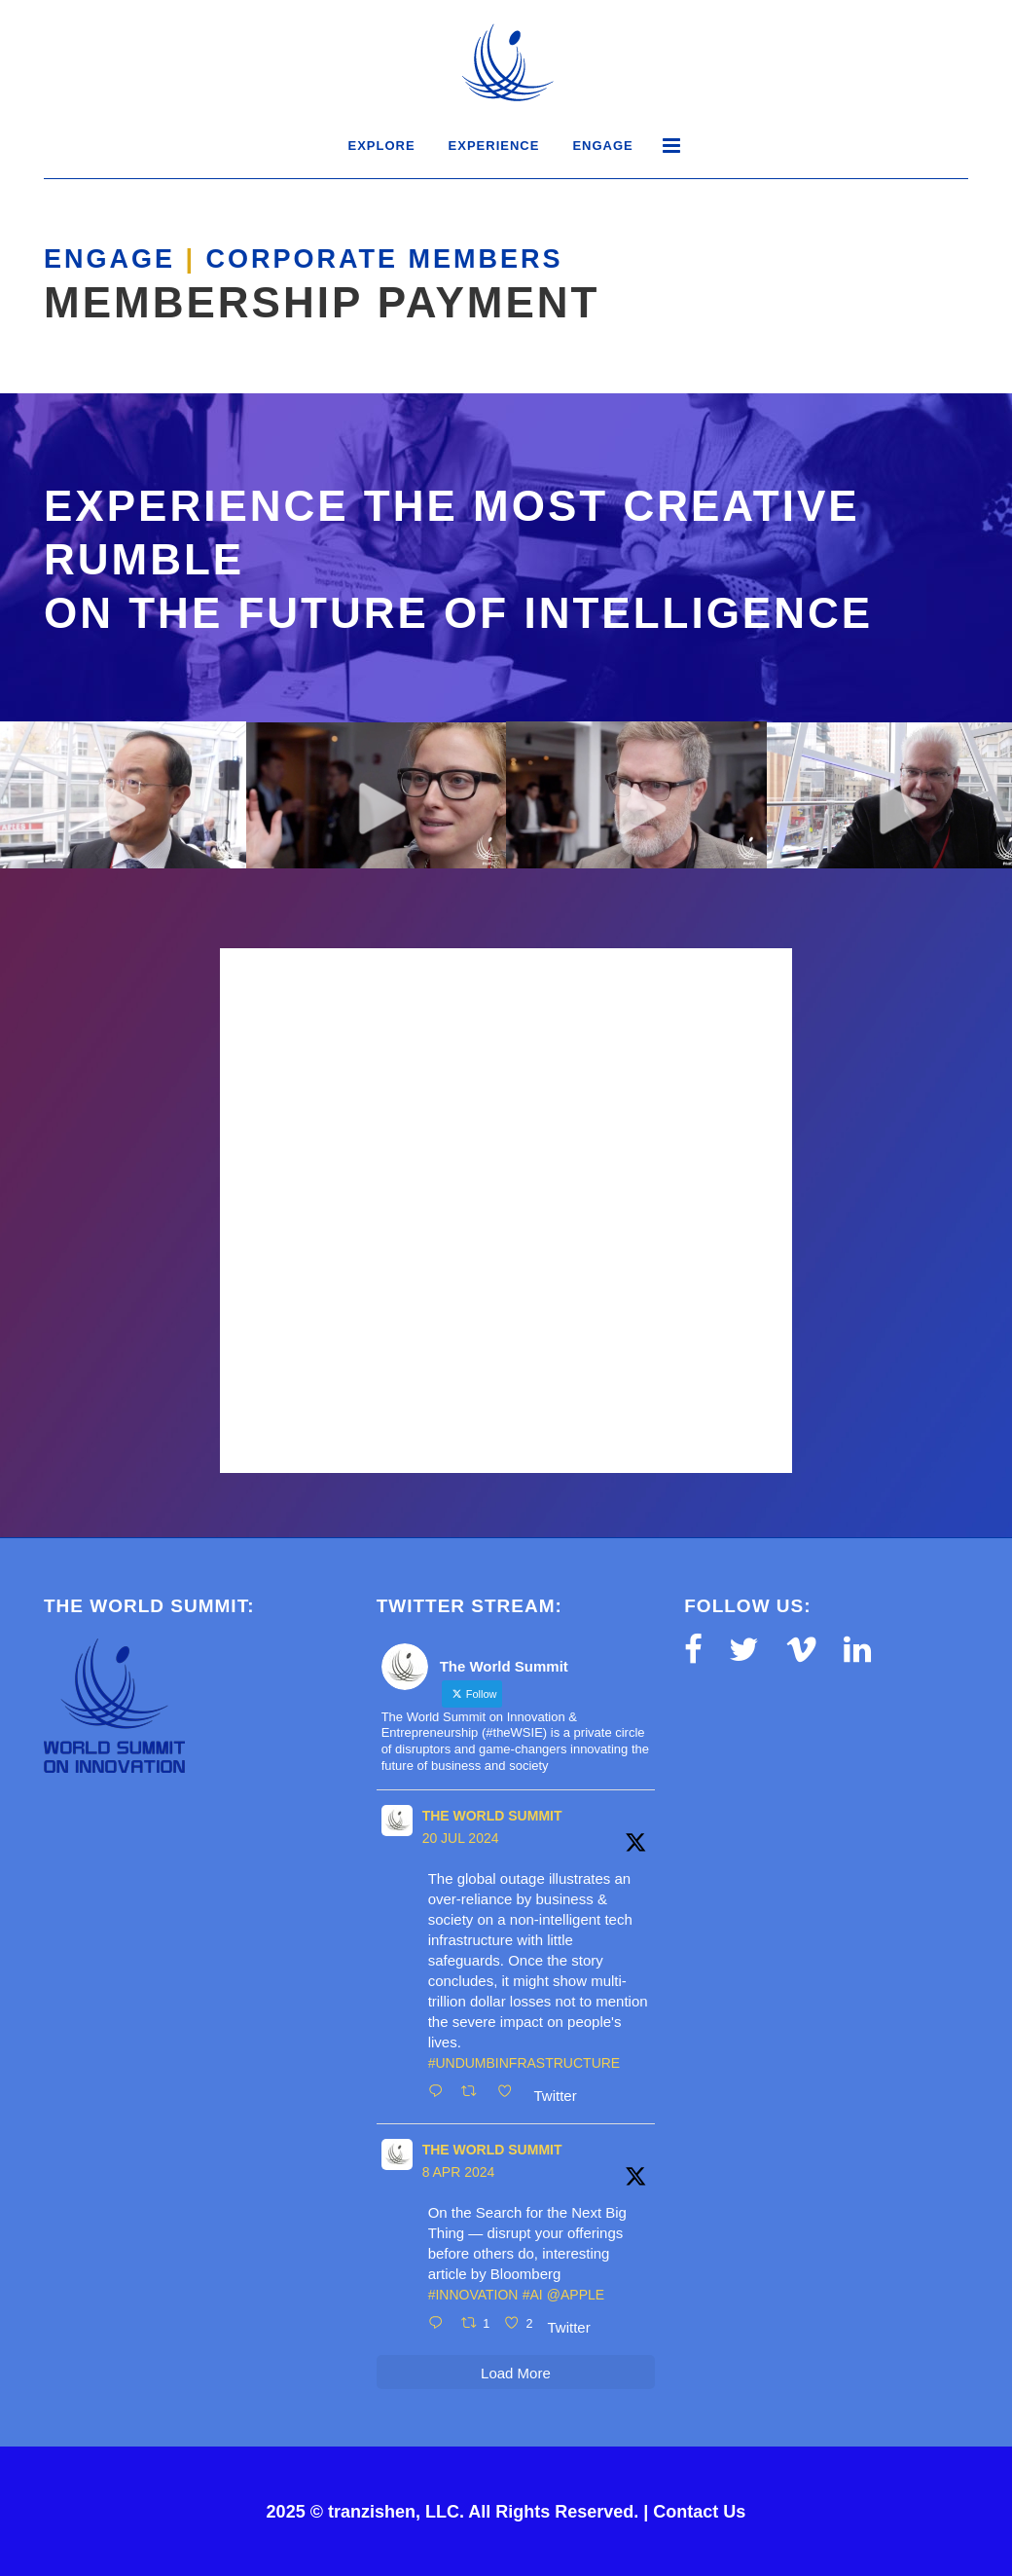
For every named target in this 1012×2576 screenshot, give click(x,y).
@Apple (575, 2294)
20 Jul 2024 (460, 1838)
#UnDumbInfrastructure (524, 2063)
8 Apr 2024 (458, 2172)
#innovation (473, 2294)
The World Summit (492, 1815)
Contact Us (699, 2511)
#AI (533, 2294)
